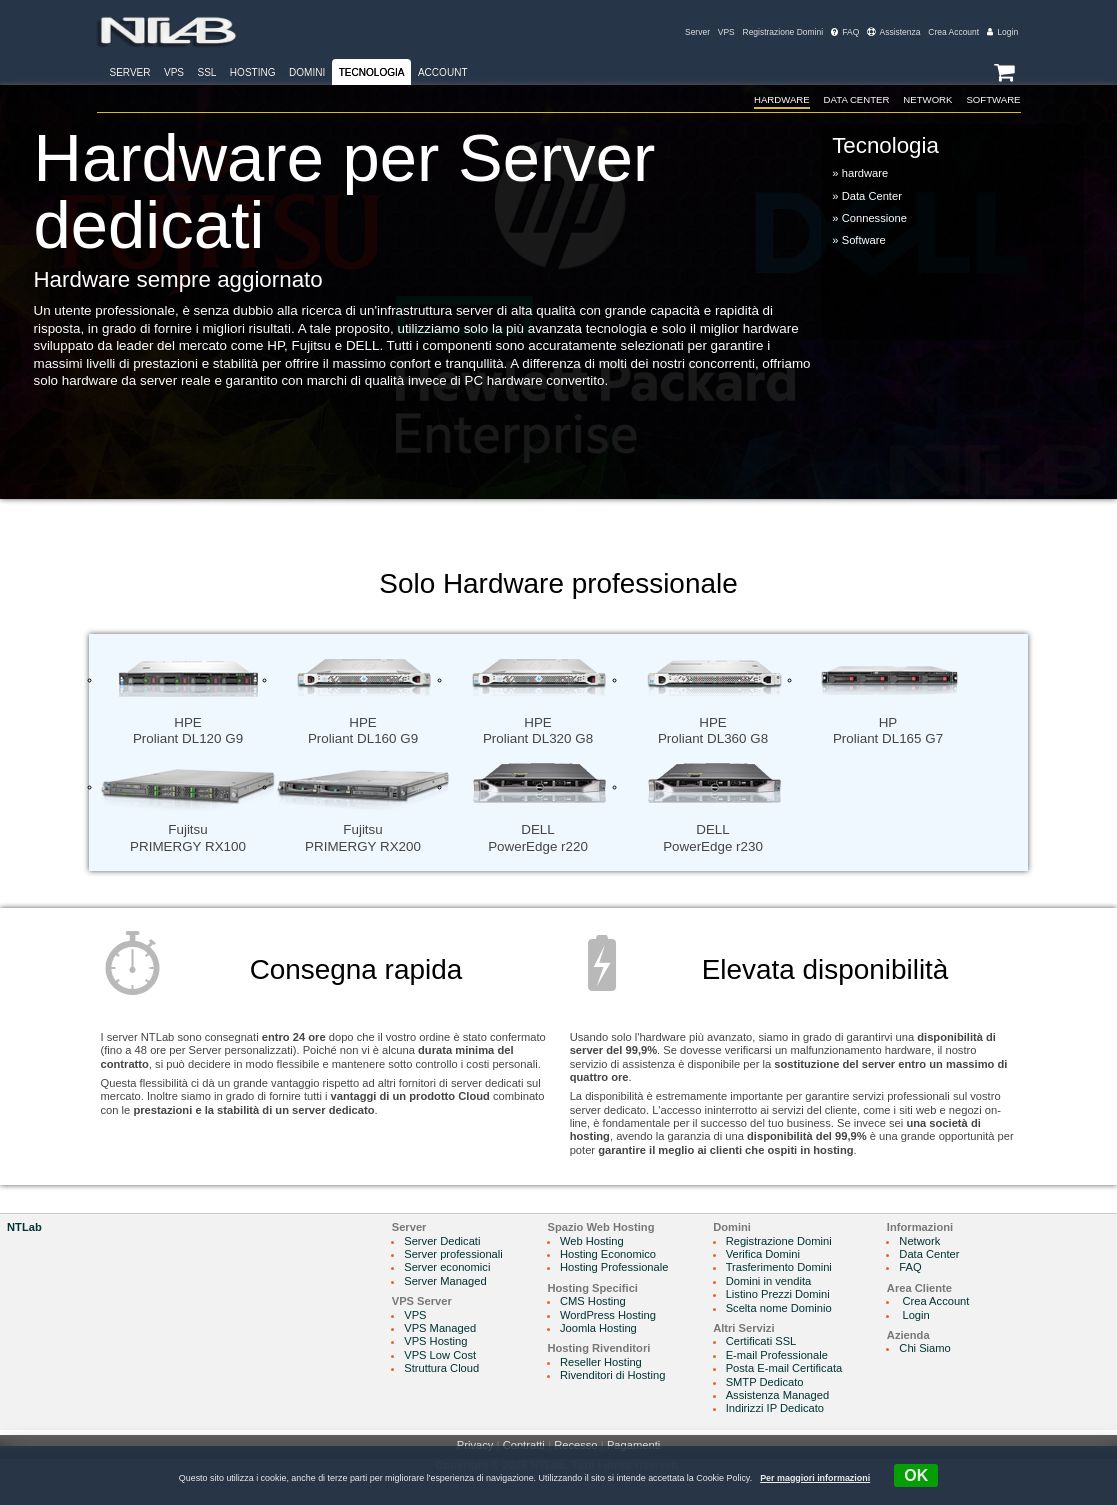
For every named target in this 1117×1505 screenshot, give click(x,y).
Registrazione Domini (783, 32)
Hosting (253, 72)
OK (916, 1475)
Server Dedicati (442, 1241)
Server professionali (453, 1254)
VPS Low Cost (440, 1355)
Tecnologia (372, 72)
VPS (726, 32)
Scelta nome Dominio (779, 1308)
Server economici (447, 1267)
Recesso (575, 1445)
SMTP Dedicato (765, 1382)
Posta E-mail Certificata (784, 1368)
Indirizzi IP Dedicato (775, 1408)
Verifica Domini (763, 1254)
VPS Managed (440, 1328)
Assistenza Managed (778, 1395)
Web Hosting (592, 1241)
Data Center (851, 99)
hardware (774, 99)
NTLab (24, 1227)
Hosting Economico (608, 1254)
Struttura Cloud (441, 1368)
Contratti (524, 1445)
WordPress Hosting (608, 1315)
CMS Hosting (593, 1301)
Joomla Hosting (598, 1328)
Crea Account (953, 32)
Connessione (874, 219)
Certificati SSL (761, 1341)
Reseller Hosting (601, 1362)
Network (924, 99)
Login (1002, 32)
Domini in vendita (769, 1281)
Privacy (475, 1445)
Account (443, 72)
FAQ (845, 32)
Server (697, 32)
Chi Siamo (924, 1348)
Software (993, 99)
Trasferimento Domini (779, 1267)
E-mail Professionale (777, 1355)
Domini (307, 72)
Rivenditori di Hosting (612, 1375)
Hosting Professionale (614, 1267)
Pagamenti (633, 1445)
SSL (206, 72)
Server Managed (445, 1281)
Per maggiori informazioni (815, 1478)
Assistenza (893, 32)
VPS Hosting (435, 1341)
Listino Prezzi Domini (778, 1294)
